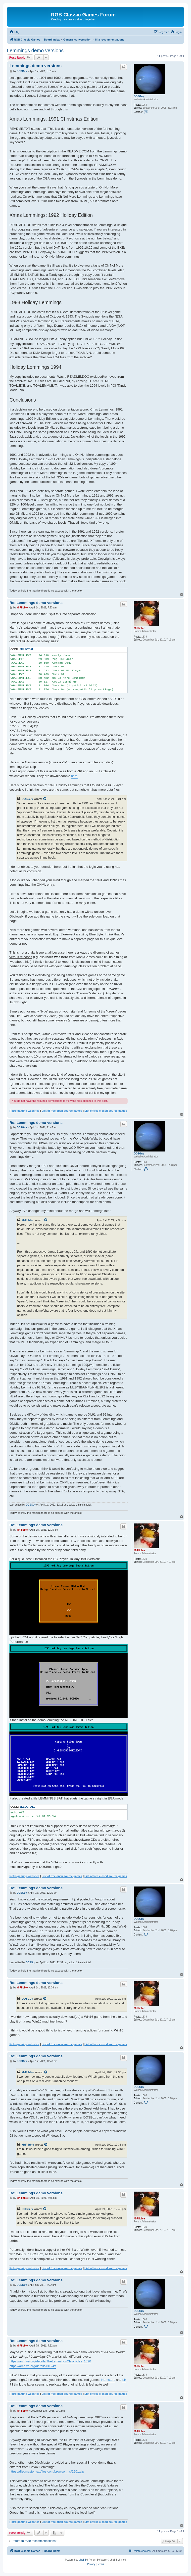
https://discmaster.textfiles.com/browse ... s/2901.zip (46, 2471)
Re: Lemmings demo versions (35, 602)
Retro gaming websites (24, 1110)
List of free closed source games (105, 1110)
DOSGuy (139, 96)
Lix (124, 2380)
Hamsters (108, 2380)
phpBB (82, 2559)
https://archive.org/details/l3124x (32, 2366)
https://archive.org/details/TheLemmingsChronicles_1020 (50, 2361)
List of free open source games (62, 1110)
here (74, 776)
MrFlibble (139, 628)
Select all (27, 649)
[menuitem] (14, 32)
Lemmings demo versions (35, 50)
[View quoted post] (45, 799)
